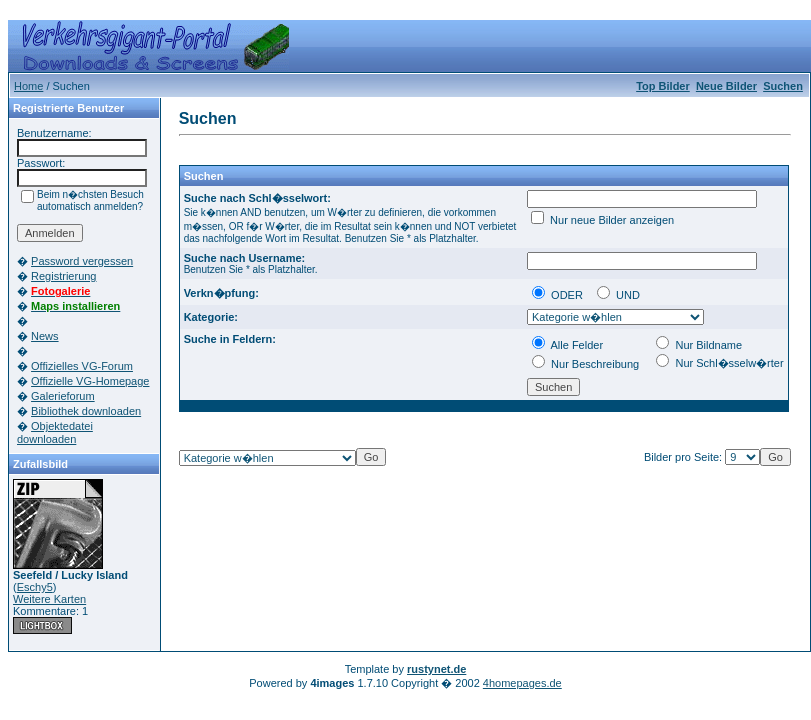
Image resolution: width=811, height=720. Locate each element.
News (45, 336)
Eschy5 (35, 587)
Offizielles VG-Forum (82, 366)
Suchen (783, 86)
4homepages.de (522, 683)
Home (28, 86)
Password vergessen (82, 261)
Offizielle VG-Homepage (90, 381)
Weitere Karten (49, 599)
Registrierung (63, 276)
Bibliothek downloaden (86, 411)
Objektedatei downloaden (55, 432)
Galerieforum (63, 396)
